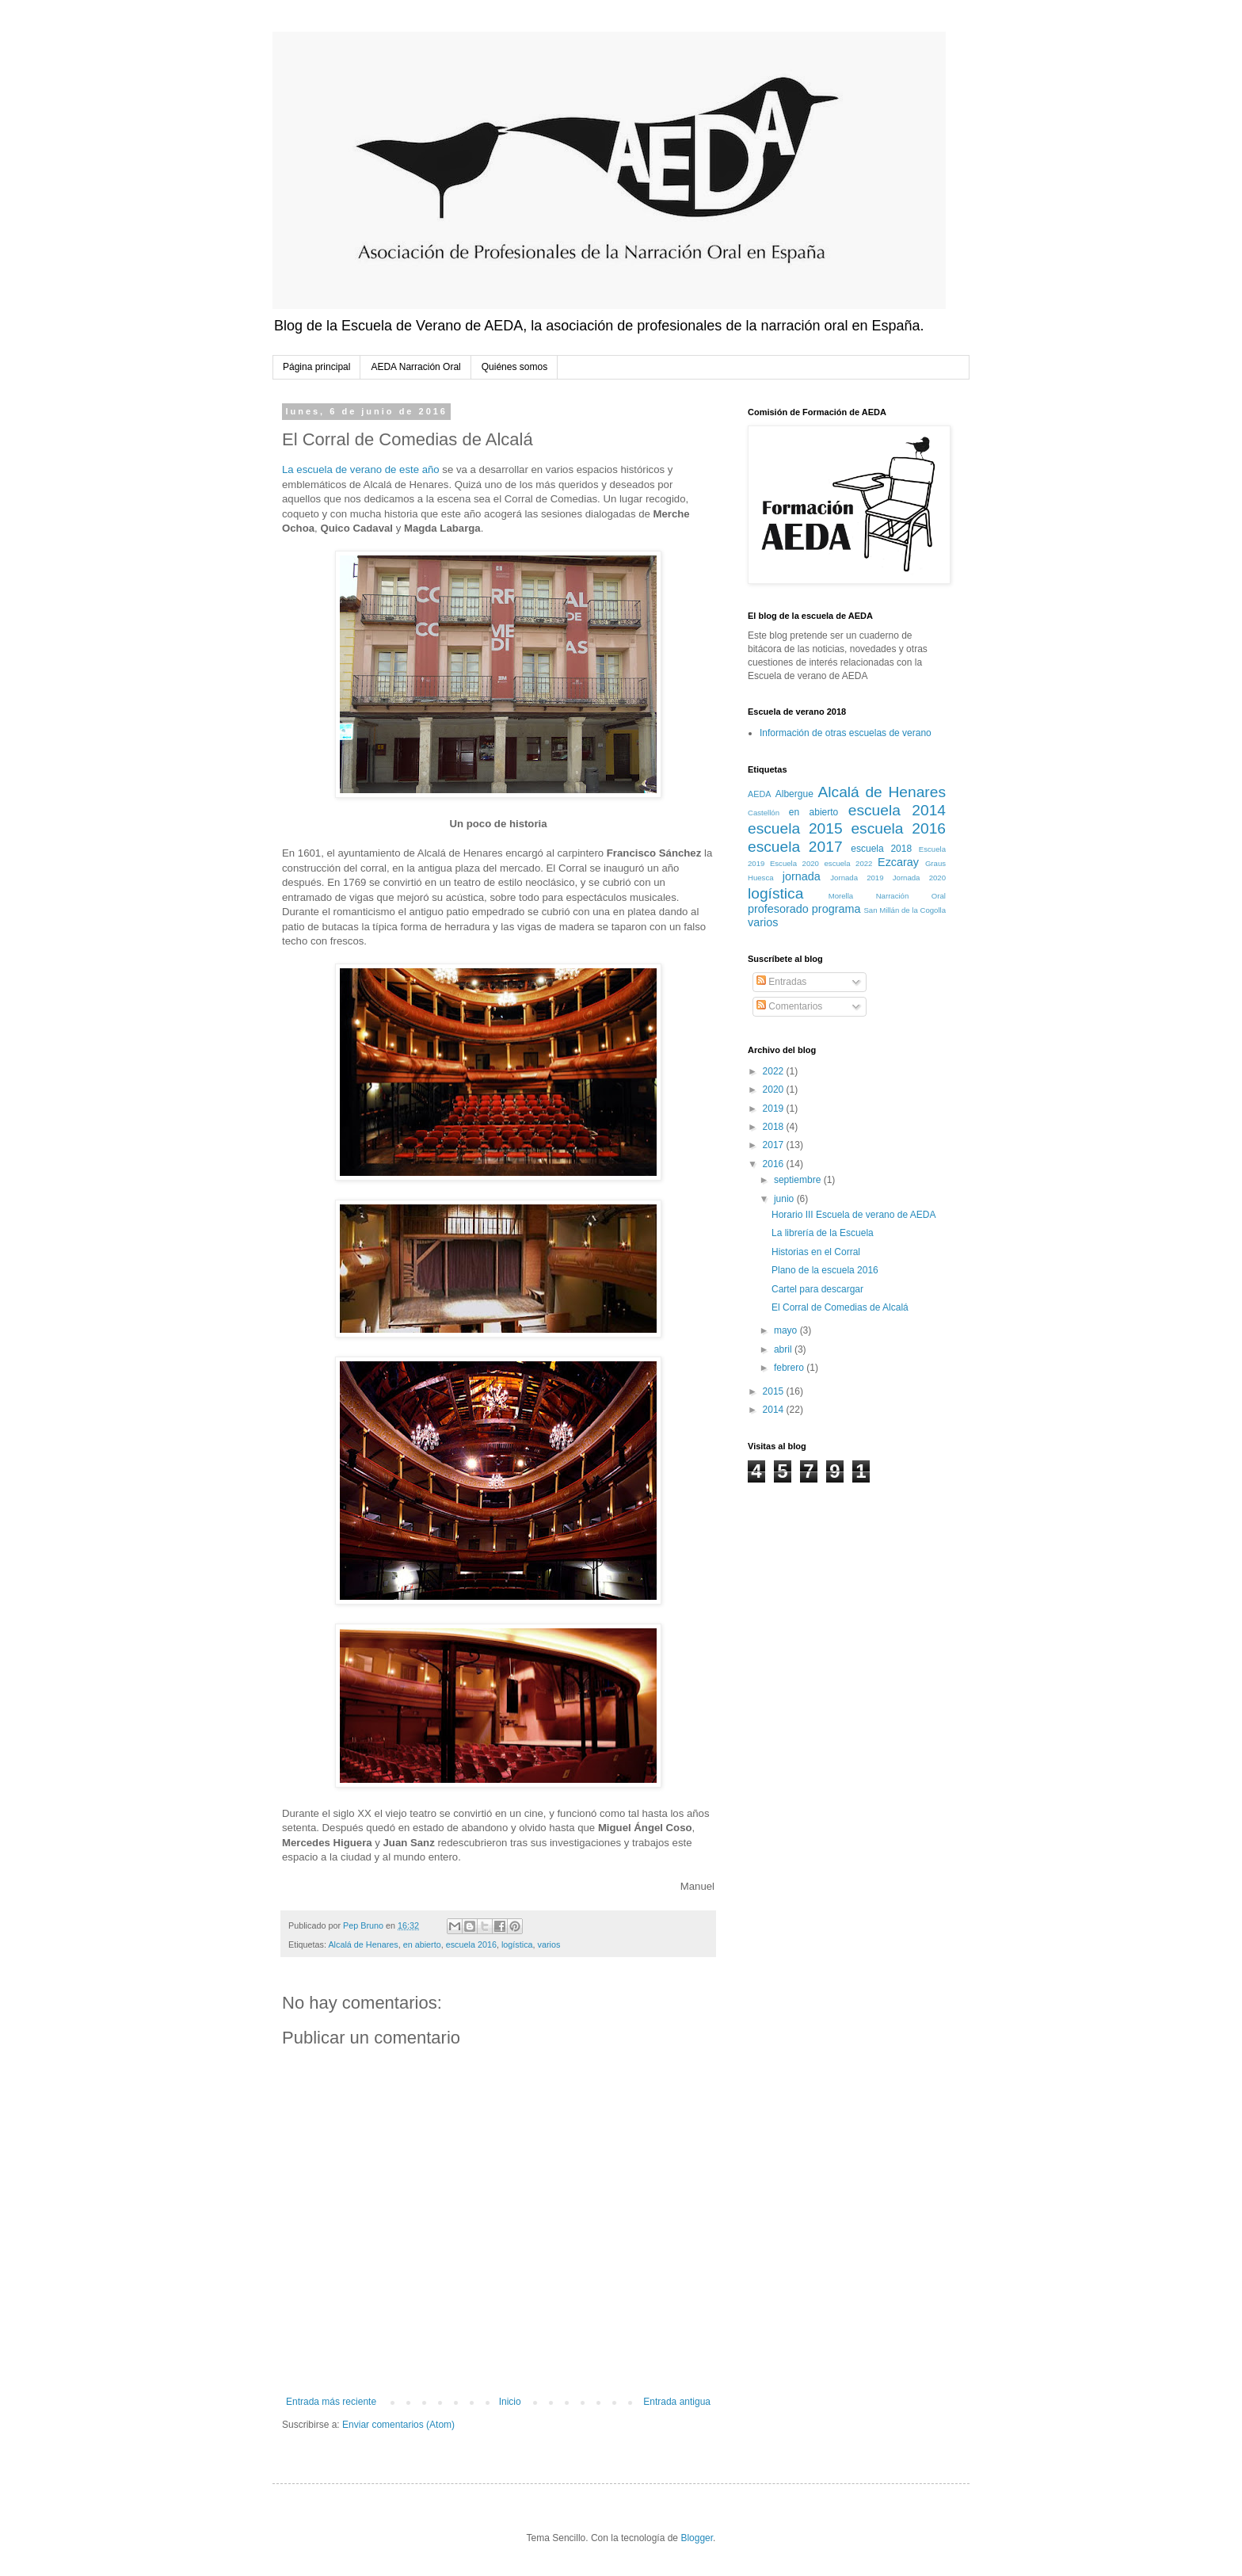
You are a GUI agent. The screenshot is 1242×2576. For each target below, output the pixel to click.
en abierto (422, 1944)
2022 (775, 1071)
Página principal (316, 366)
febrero (790, 1367)
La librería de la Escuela (822, 1232)
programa (836, 909)
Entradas (781, 981)
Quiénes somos (514, 366)
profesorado (778, 909)
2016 (775, 1164)
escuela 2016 (471, 1944)
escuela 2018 (881, 848)
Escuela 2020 (794, 863)
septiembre (799, 1179)
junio (785, 1198)
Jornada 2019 (856, 877)
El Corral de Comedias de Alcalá (840, 1307)
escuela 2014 (897, 810)
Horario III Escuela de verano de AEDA (853, 1214)
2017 (775, 1145)
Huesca (761, 877)
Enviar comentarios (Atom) (398, 2424)
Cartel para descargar (817, 1289)
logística (517, 1944)
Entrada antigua (677, 2401)
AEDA (759, 794)
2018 (775, 1126)
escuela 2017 (795, 846)
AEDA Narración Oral (415, 366)
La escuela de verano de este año (361, 469)
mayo (787, 1330)
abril (784, 1349)
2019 (775, 1108)
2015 (775, 1391)
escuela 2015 (795, 828)
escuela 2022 (849, 863)
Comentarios (789, 1006)
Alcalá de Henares (363, 1944)
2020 (775, 1089)
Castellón (763, 812)
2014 (775, 1409)
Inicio (510, 2401)
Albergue (794, 794)
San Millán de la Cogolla (904, 910)
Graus (935, 863)
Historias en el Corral (815, 1251)
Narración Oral (911, 895)
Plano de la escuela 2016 (824, 1270)
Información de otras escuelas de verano (846, 732)
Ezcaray (898, 862)
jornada (802, 876)
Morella (841, 895)
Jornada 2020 (919, 877)
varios (549, 1944)
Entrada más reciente (331, 2401)
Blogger (696, 2538)
